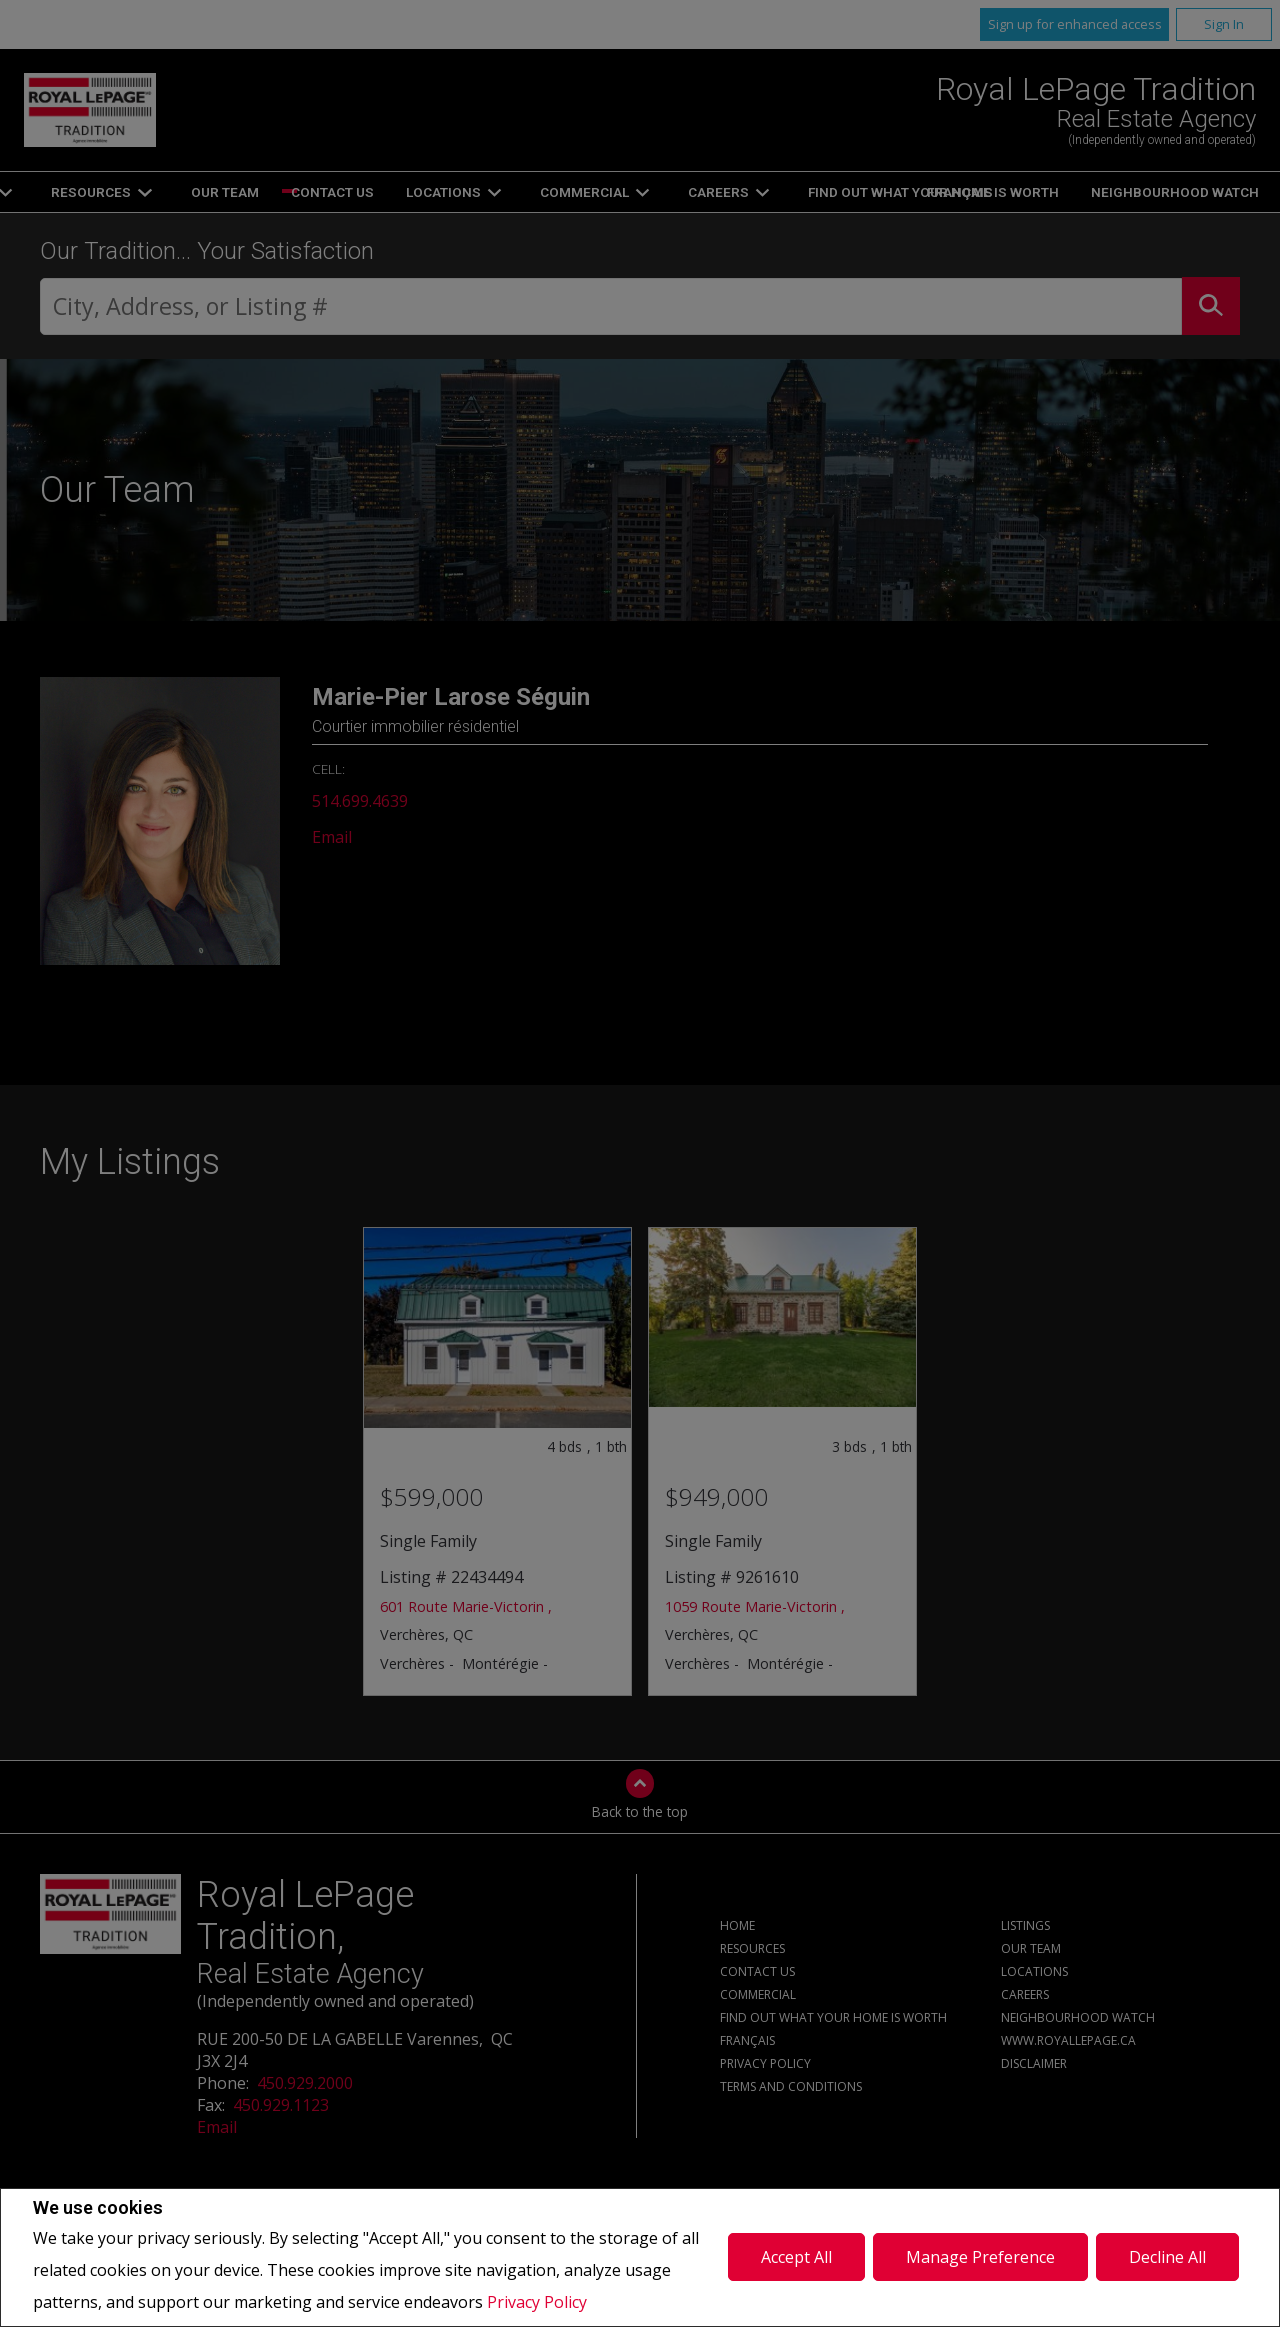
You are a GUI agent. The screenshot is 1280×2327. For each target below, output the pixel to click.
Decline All (1167, 2257)
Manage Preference (980, 2257)
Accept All (796, 2257)
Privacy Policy (537, 2302)
